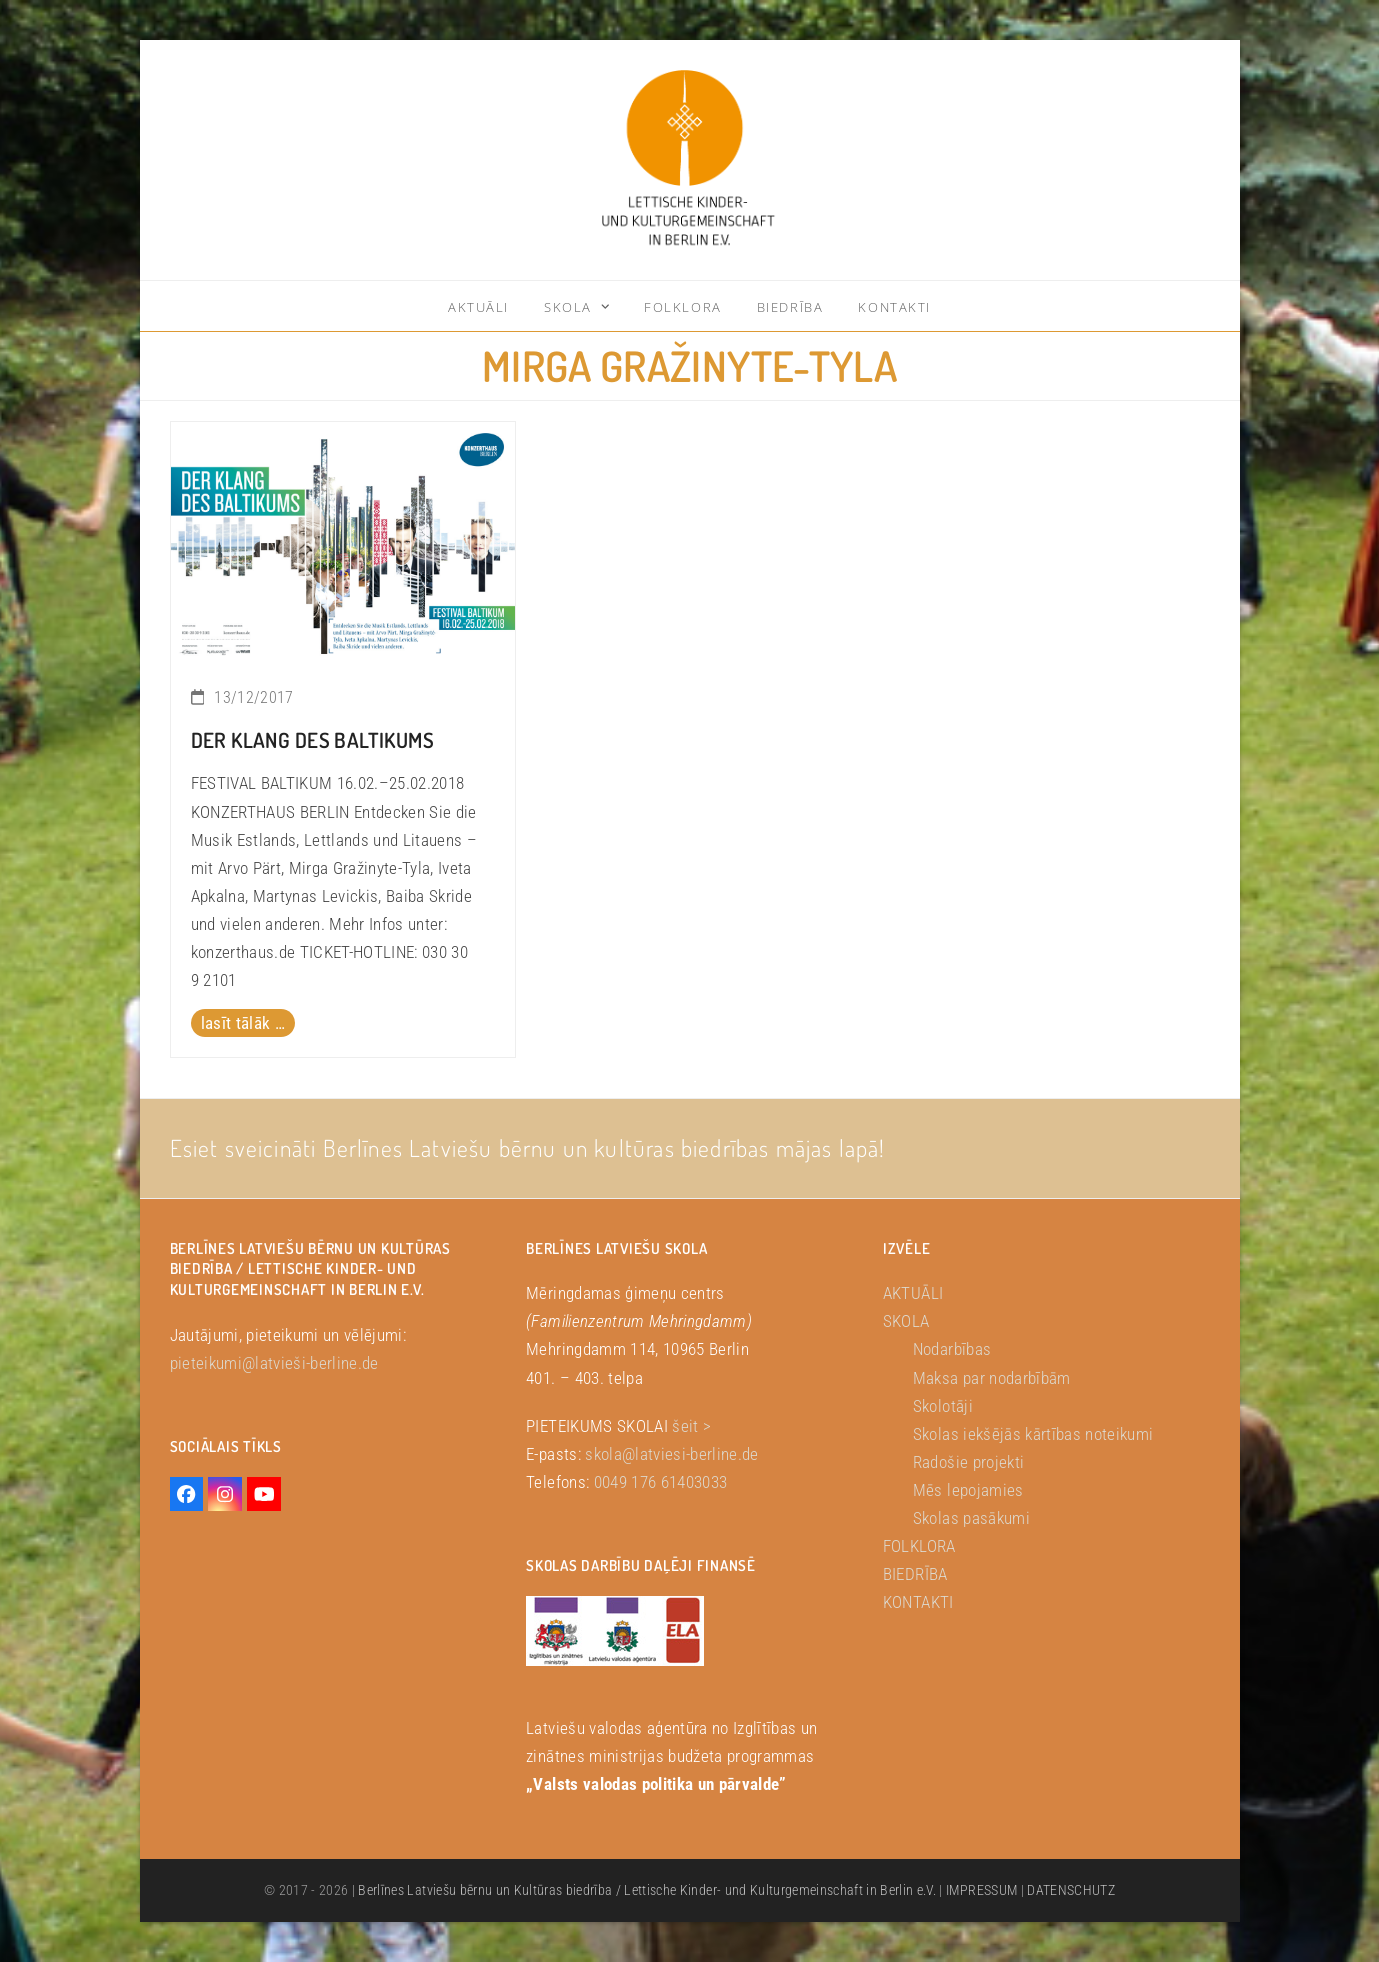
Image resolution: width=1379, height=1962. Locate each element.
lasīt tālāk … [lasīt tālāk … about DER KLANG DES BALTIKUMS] (243, 1023)
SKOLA (906, 1321)
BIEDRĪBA (915, 1574)
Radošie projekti (968, 1462)
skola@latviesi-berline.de (672, 1454)
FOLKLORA (919, 1546)
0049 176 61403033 (661, 1482)
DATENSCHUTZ (1071, 1890)
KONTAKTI (918, 1602)
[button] (44, 1918)
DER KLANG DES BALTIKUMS (313, 740)
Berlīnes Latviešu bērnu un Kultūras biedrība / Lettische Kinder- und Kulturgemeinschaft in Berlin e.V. (647, 1890)
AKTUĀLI (913, 1293)
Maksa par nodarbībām (992, 1378)
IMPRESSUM (981, 1890)
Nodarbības (952, 1349)
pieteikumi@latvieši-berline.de (274, 1363)
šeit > (691, 1426)
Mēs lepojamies (968, 1490)
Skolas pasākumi (971, 1518)
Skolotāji (943, 1406)
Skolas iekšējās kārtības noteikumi (1033, 1434)
